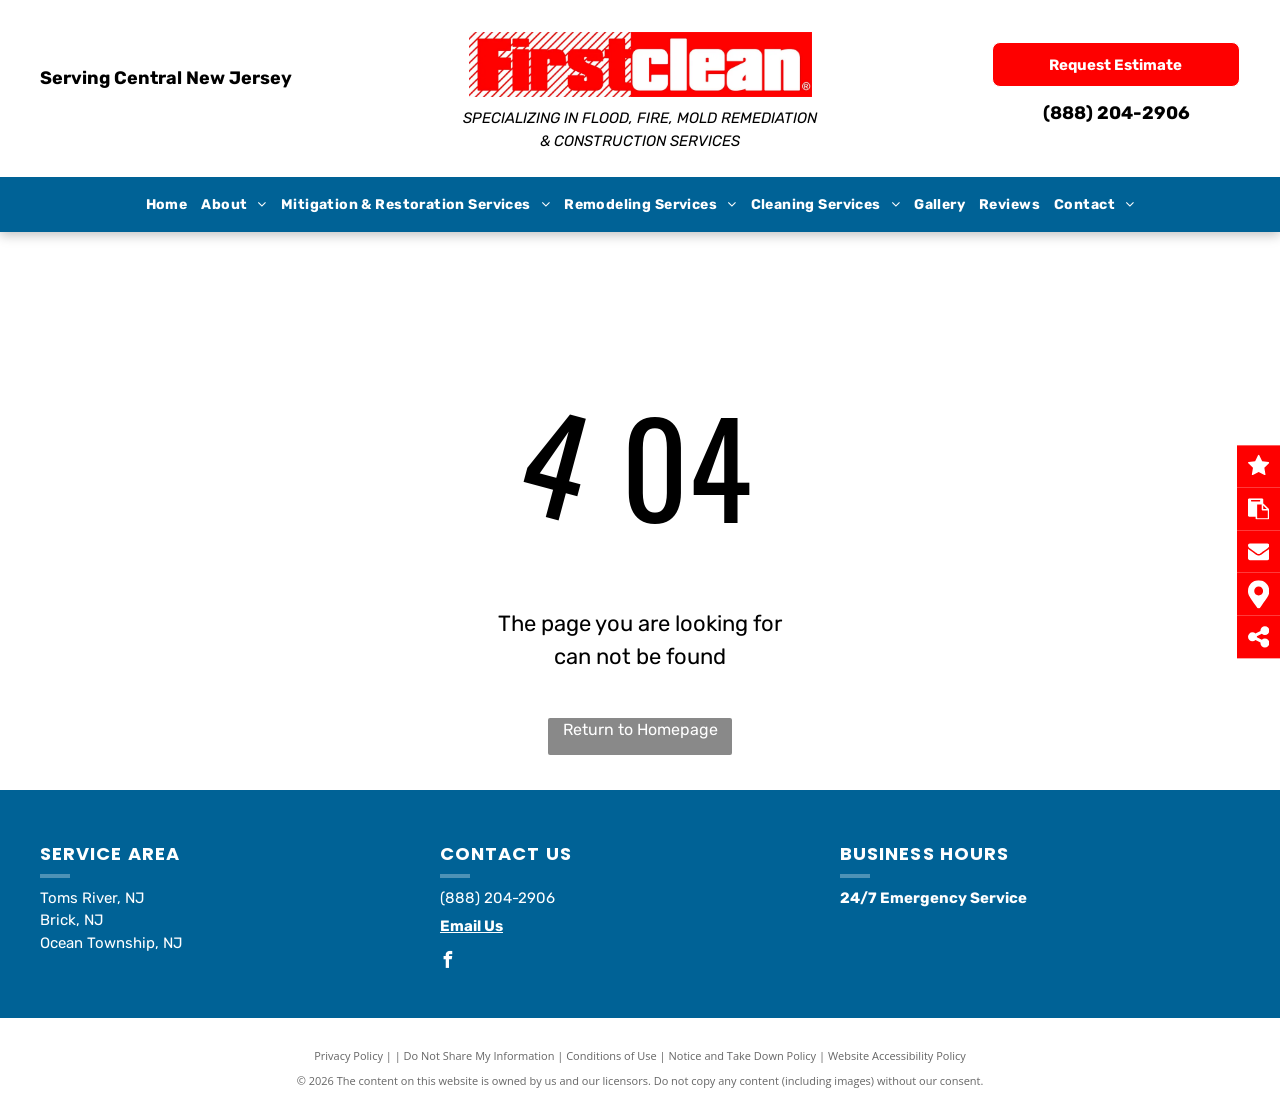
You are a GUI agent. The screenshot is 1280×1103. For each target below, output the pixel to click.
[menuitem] (167, 204)
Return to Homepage (640, 729)
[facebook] (448, 962)
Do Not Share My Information (479, 1055)
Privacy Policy (348, 1055)
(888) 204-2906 (1116, 113)
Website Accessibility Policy (897, 1055)
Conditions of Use (611, 1055)
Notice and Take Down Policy (743, 1055)
